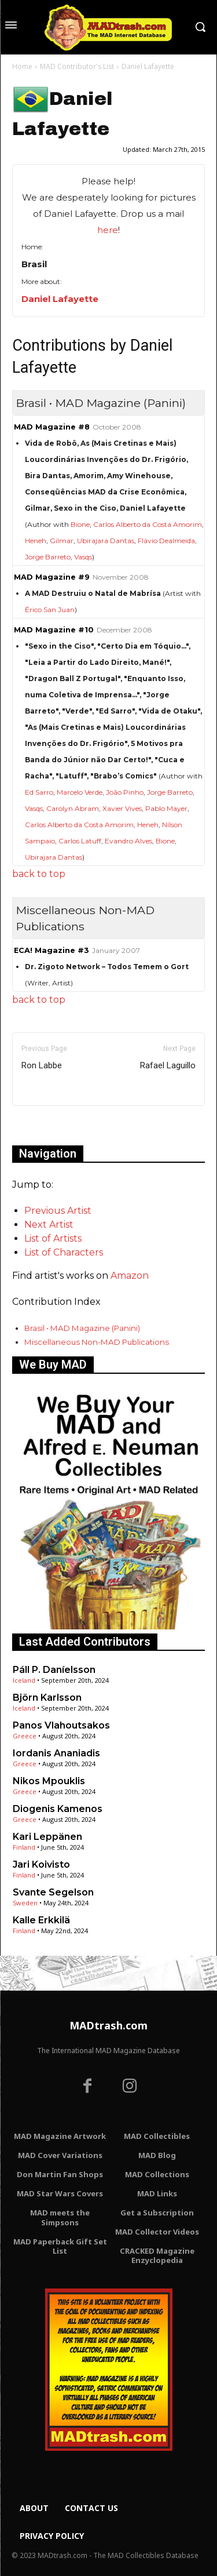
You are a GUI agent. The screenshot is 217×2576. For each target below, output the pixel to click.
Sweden (25, 1902)
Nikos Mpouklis (49, 1781)
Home (22, 66)
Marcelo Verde (79, 792)
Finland (24, 1847)
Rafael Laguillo (168, 1065)
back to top (38, 873)
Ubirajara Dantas (105, 540)
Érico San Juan (50, 609)
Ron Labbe (41, 1065)
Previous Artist (57, 1210)
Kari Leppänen (47, 1836)
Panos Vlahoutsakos (61, 1725)
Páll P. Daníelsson (54, 1669)
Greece (24, 1735)
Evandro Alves (128, 840)
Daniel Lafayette (59, 298)
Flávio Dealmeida (166, 540)
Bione (80, 524)
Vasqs (83, 556)
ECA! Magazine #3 (51, 950)
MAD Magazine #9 (52, 577)
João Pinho (125, 792)
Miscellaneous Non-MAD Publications (96, 1342)
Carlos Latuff (79, 840)
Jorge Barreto (48, 556)
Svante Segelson (53, 1892)
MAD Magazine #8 (52, 427)
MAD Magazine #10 (54, 629)
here (107, 229)
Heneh (35, 540)
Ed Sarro (39, 792)
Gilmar (61, 540)
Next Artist (48, 1224)
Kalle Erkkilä (41, 1920)
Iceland (24, 1680)
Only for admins (52, 1125)
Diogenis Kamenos (57, 1808)
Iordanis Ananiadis (56, 1753)
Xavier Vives (122, 808)
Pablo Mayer (166, 808)
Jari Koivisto (41, 1864)
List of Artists (53, 1238)
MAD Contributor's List (77, 66)
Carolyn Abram (72, 808)
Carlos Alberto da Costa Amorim (147, 524)
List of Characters (63, 1252)
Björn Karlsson (47, 1697)
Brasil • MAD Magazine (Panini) (82, 1328)
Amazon (130, 1275)
